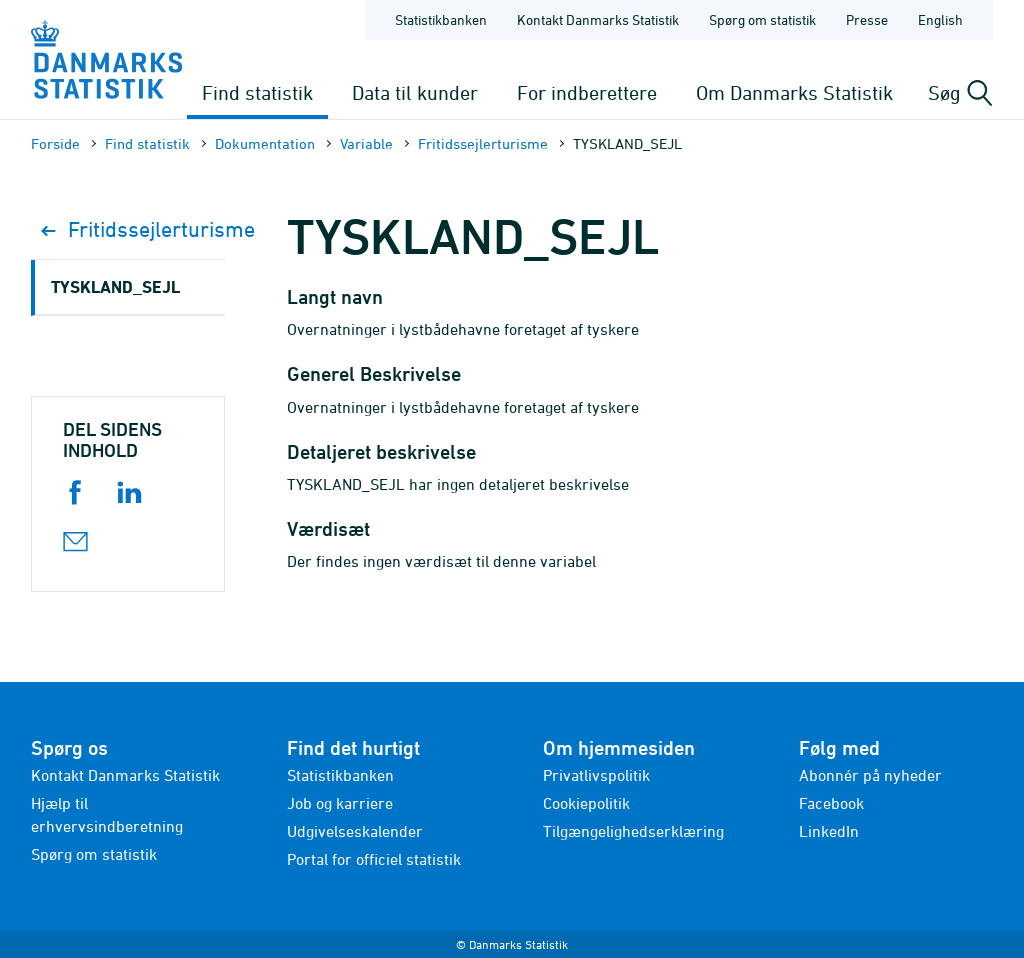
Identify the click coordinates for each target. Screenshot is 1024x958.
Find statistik (257, 92)
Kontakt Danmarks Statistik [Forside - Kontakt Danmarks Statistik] (598, 19)
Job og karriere (340, 803)
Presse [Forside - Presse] (867, 19)
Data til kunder (415, 92)
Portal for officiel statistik (374, 859)
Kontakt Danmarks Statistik (125, 775)
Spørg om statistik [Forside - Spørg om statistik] (762, 19)
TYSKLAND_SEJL (115, 286)
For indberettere (587, 92)
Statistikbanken (441, 19)
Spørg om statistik (94, 854)
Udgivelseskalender (355, 831)
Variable (366, 143)
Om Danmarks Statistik (794, 92)
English (940, 19)
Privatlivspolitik (596, 775)
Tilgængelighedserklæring (633, 831)
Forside (55, 143)
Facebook (831, 803)
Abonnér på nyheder (870, 775)
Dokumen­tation (265, 143)
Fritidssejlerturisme (483, 143)
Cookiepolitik (586, 803)
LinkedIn (829, 831)
